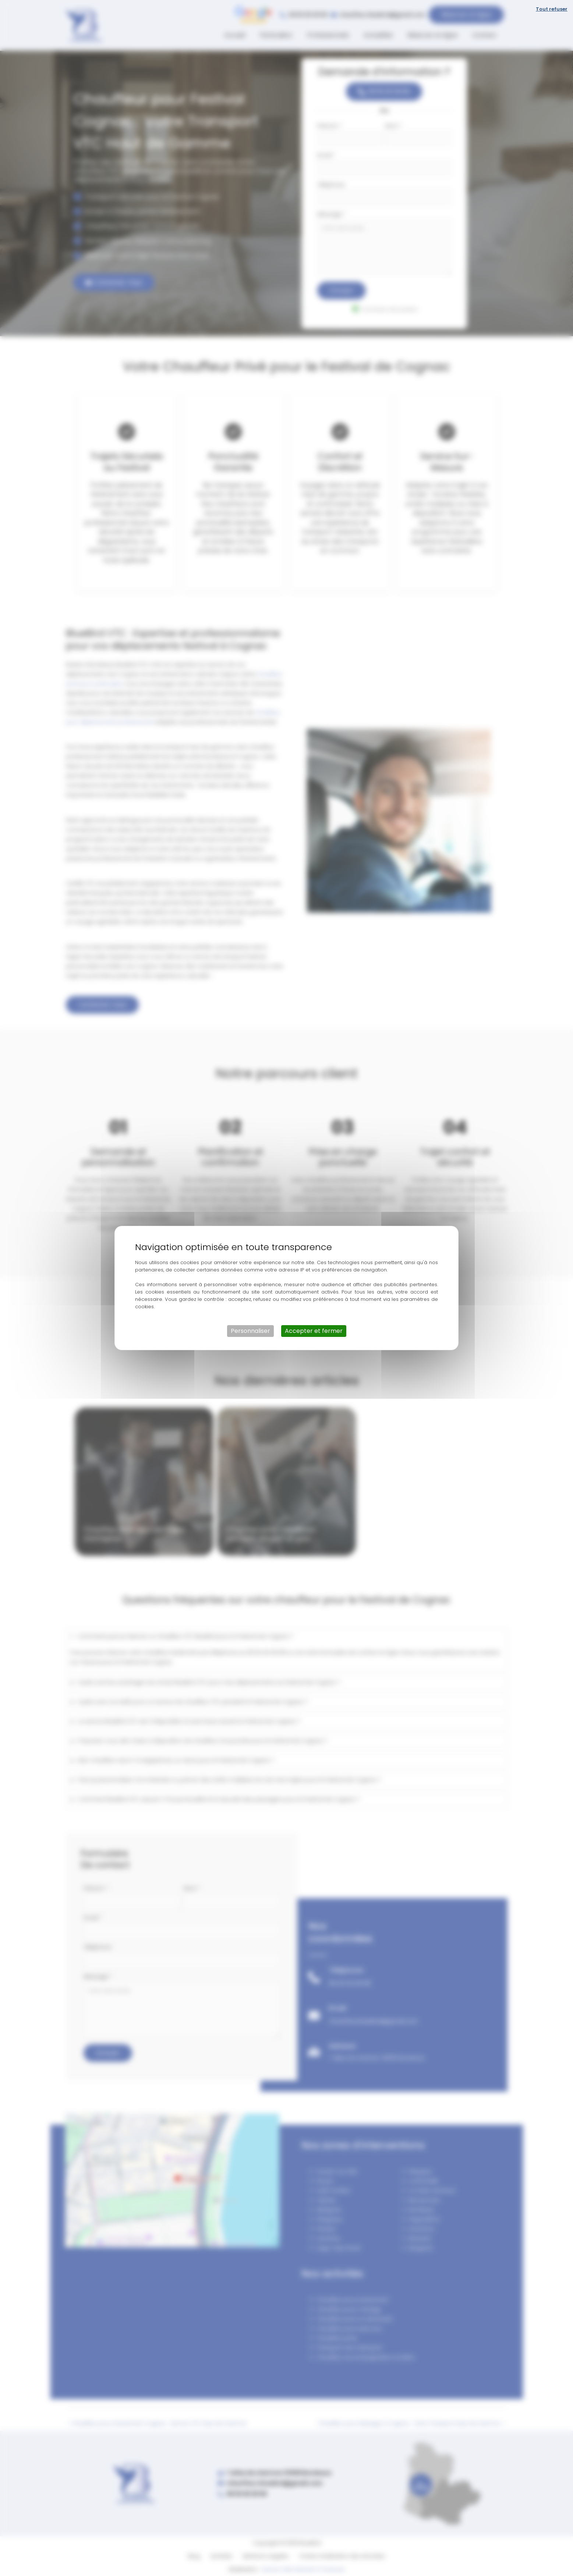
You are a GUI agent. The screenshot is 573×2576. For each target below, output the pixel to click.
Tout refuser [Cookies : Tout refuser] (551, 9)
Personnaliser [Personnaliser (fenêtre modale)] (250, 1331)
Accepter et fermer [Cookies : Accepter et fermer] (314, 1331)
